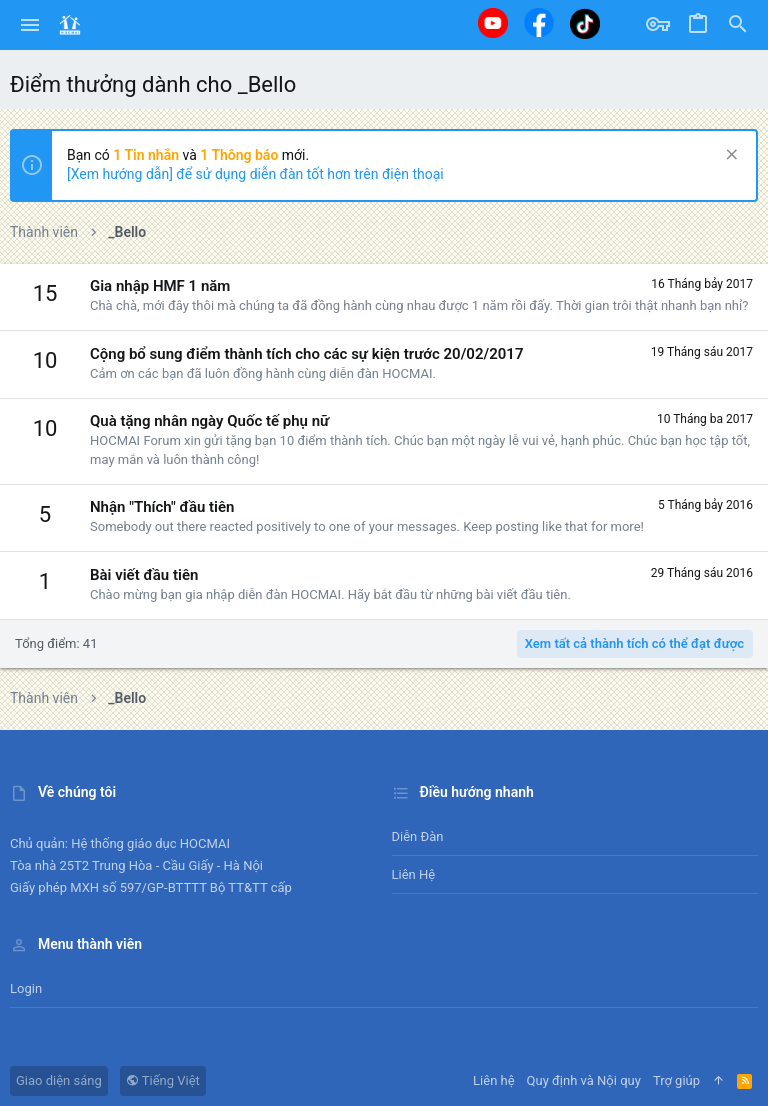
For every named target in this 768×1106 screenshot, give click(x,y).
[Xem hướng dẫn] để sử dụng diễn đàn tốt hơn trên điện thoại (255, 174)
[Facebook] (539, 22)
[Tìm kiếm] (738, 25)
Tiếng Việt (163, 1080)
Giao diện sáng (59, 1080)
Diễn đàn (418, 836)
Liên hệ (414, 874)
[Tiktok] (585, 23)
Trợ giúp (676, 1080)
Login (26, 988)
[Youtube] (493, 23)
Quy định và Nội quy (584, 1080)
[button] (30, 25)
